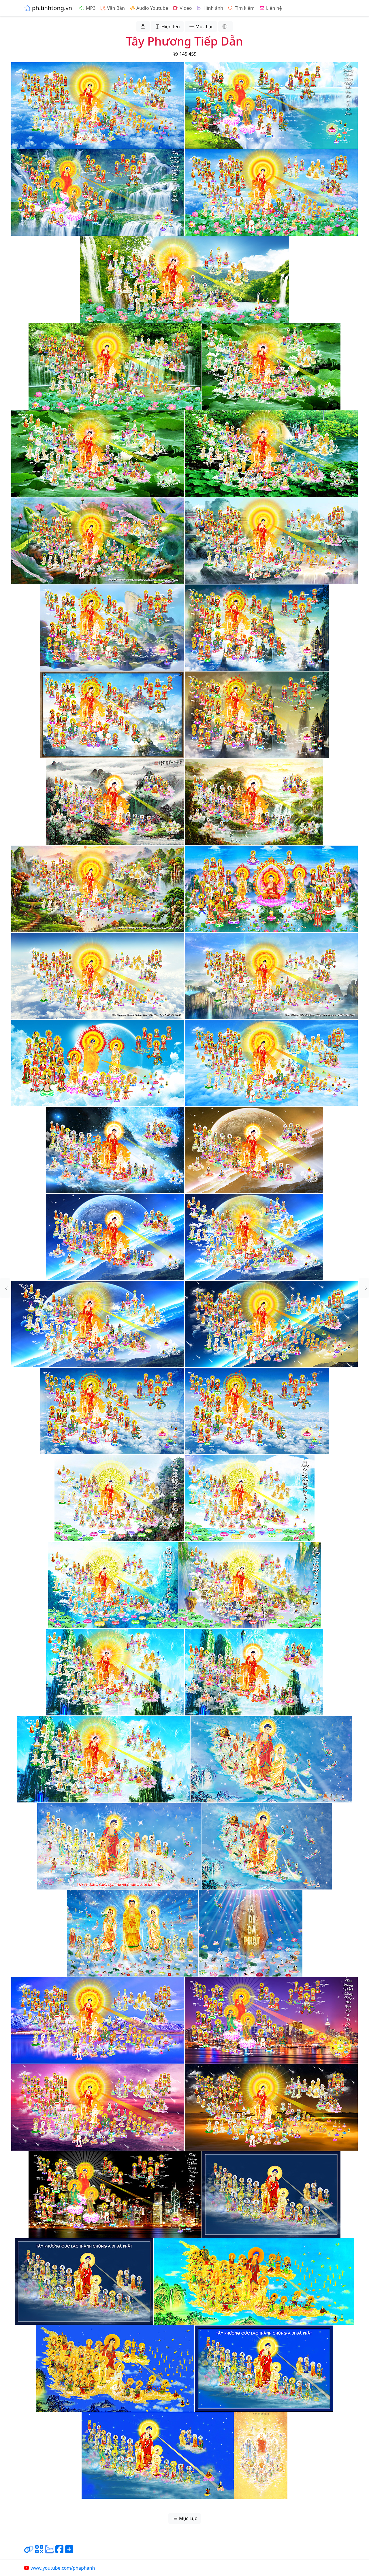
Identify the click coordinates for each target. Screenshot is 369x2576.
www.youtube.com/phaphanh (59, 2568)
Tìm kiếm (241, 8)
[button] (5, 1288)
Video (182, 8)
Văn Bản (112, 8)
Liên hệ (270, 8)
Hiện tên (167, 26)
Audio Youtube (148, 8)
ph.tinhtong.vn (48, 8)
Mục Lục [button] (201, 26)
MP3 (87, 8)
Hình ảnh (209, 8)
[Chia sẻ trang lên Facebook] (59, 2551)
